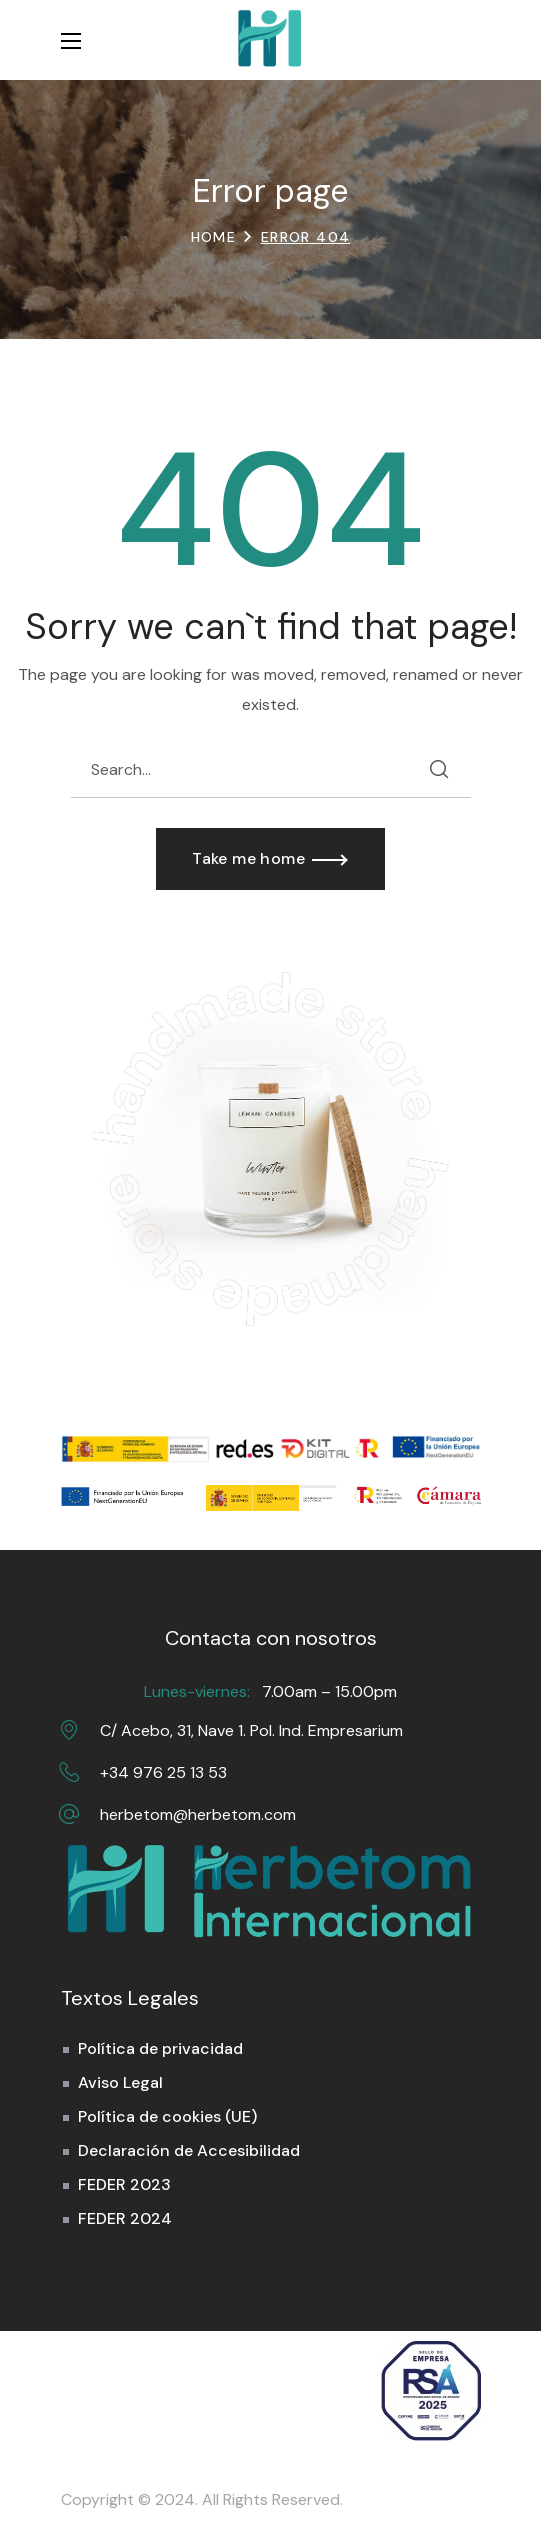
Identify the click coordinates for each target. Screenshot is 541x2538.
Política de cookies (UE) (167, 2116)
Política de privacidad (160, 2048)
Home (214, 237)
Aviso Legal (120, 2082)
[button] (471, 40)
